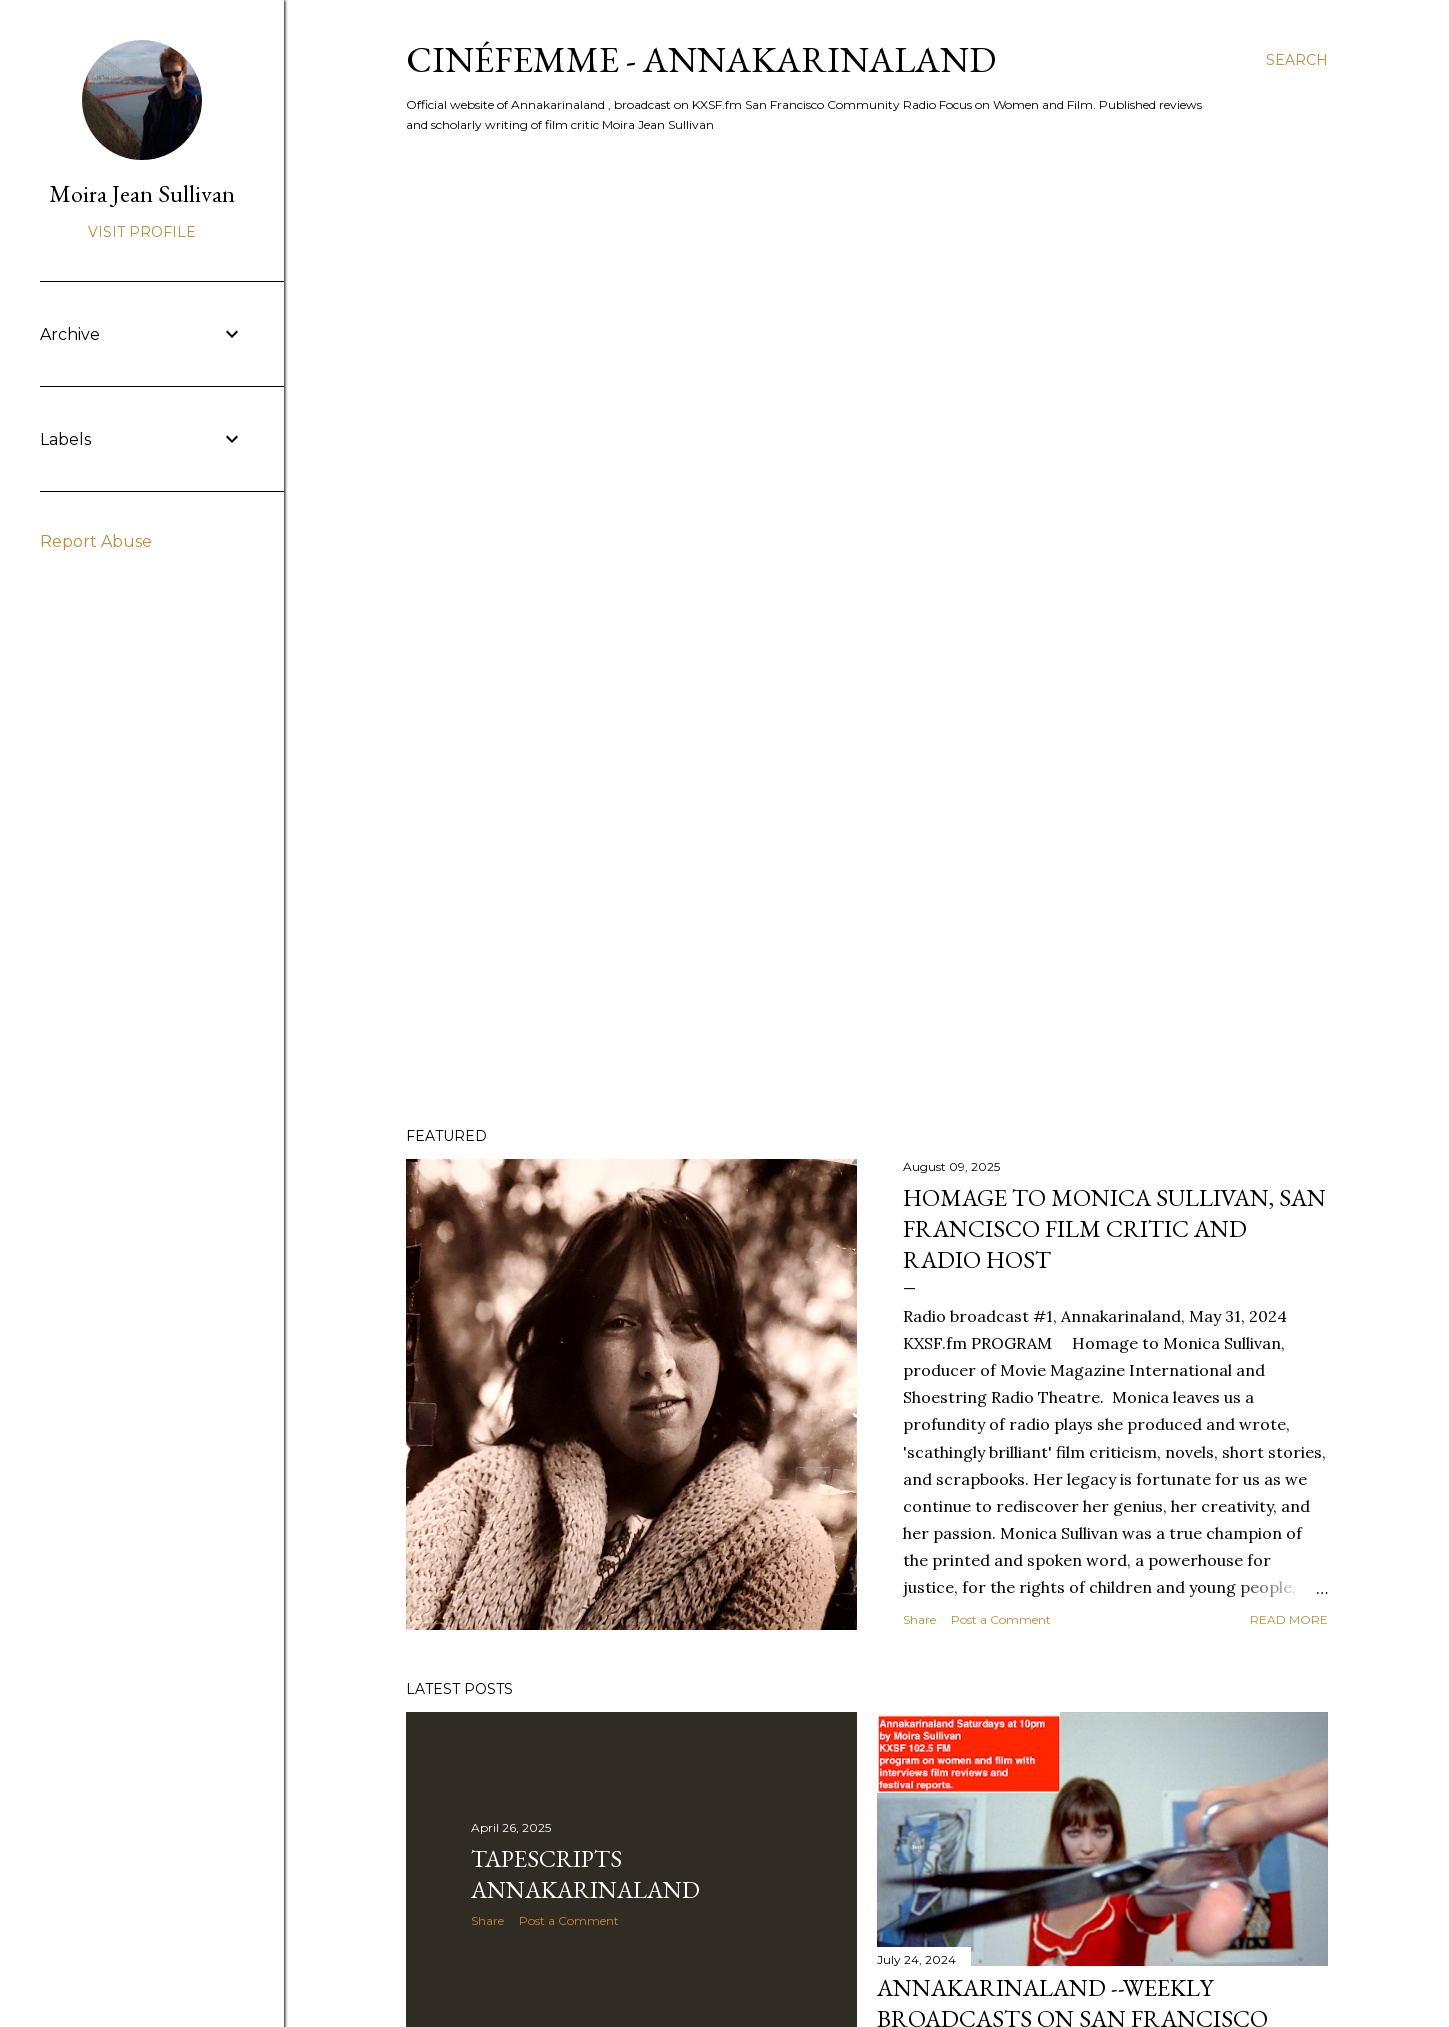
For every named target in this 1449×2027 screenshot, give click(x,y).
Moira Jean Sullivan (142, 193)
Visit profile (142, 232)
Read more (1289, 1619)
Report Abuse (96, 541)
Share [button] (919, 1619)
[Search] (1297, 60)
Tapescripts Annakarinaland (585, 1874)
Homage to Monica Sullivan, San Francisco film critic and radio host (1114, 1228)
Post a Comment (1001, 1619)
